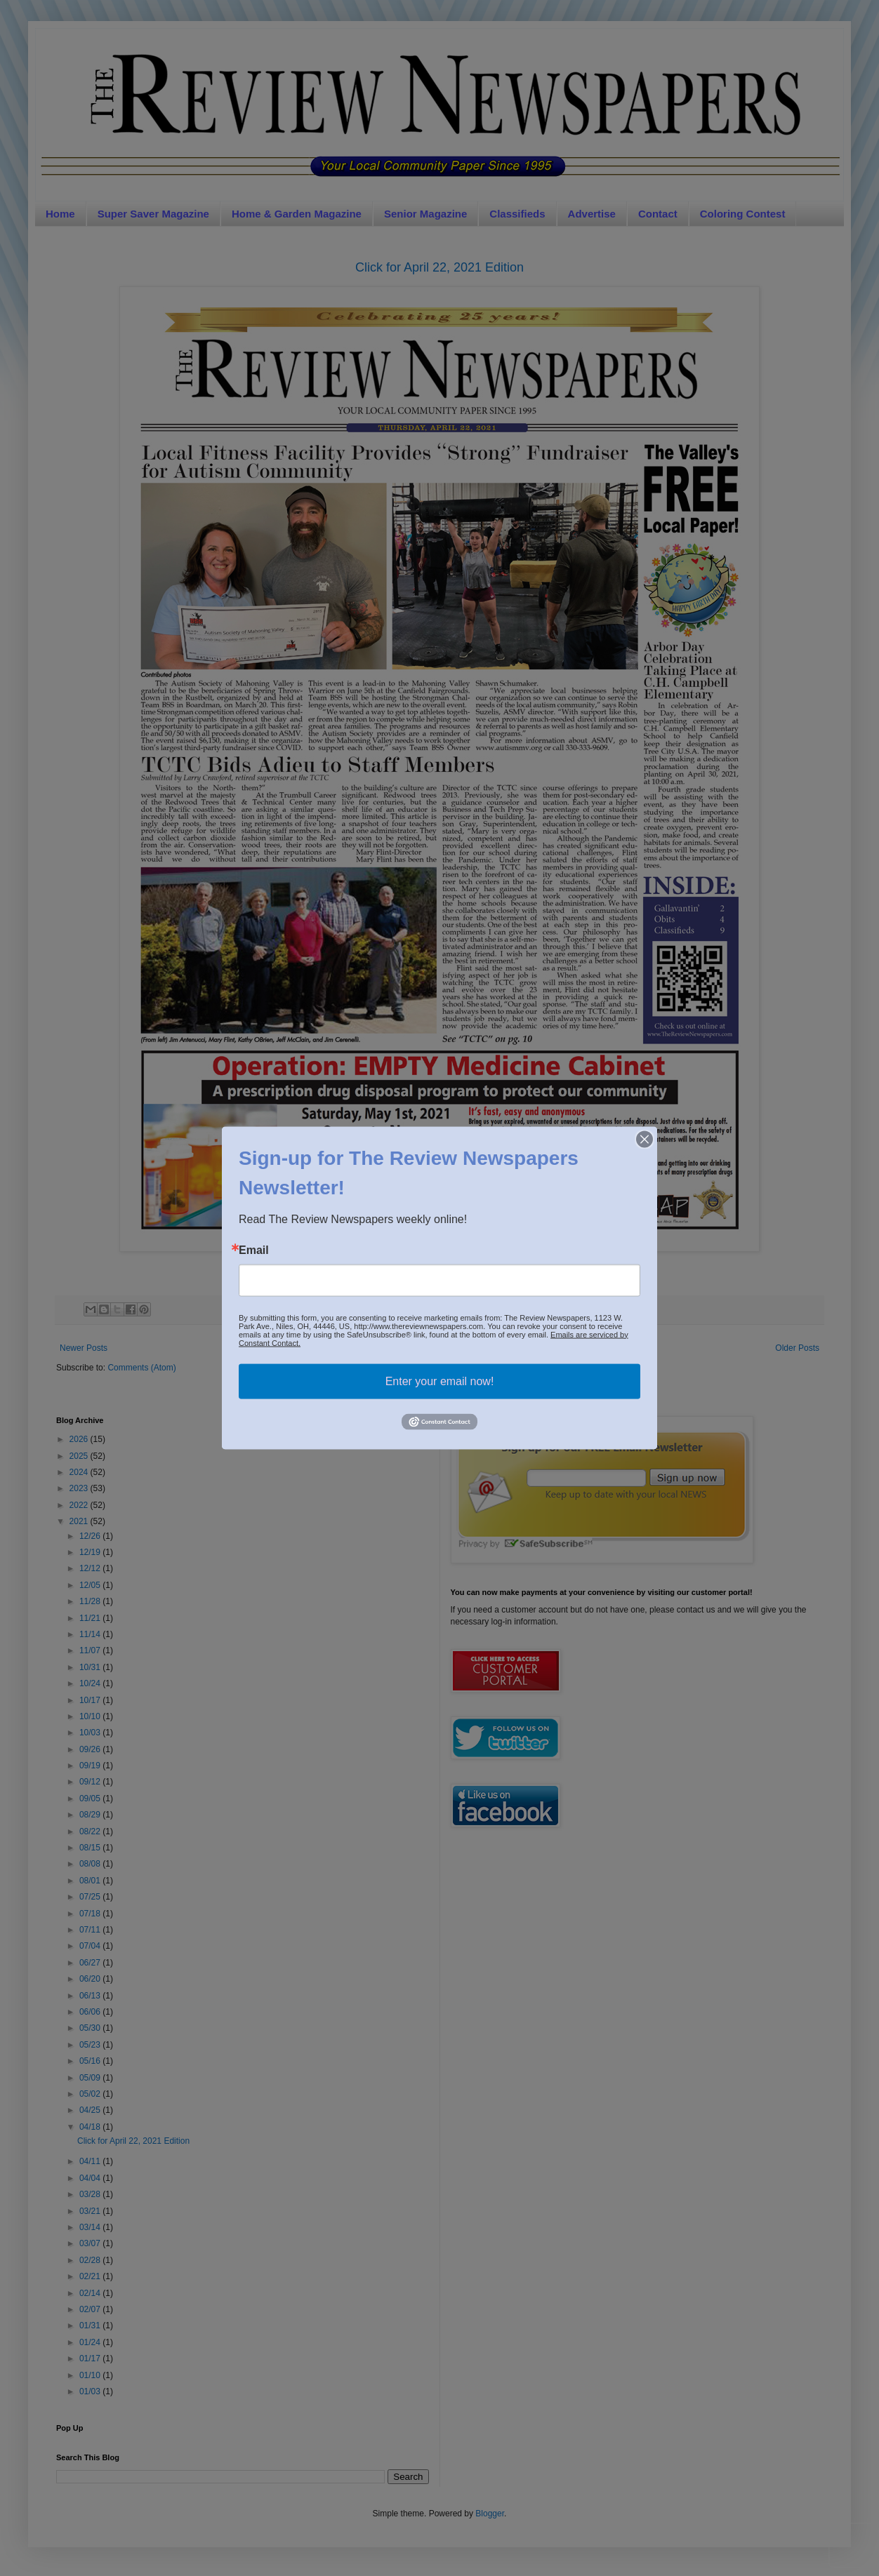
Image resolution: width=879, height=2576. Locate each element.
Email (254, 1249)
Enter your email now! (439, 1381)
